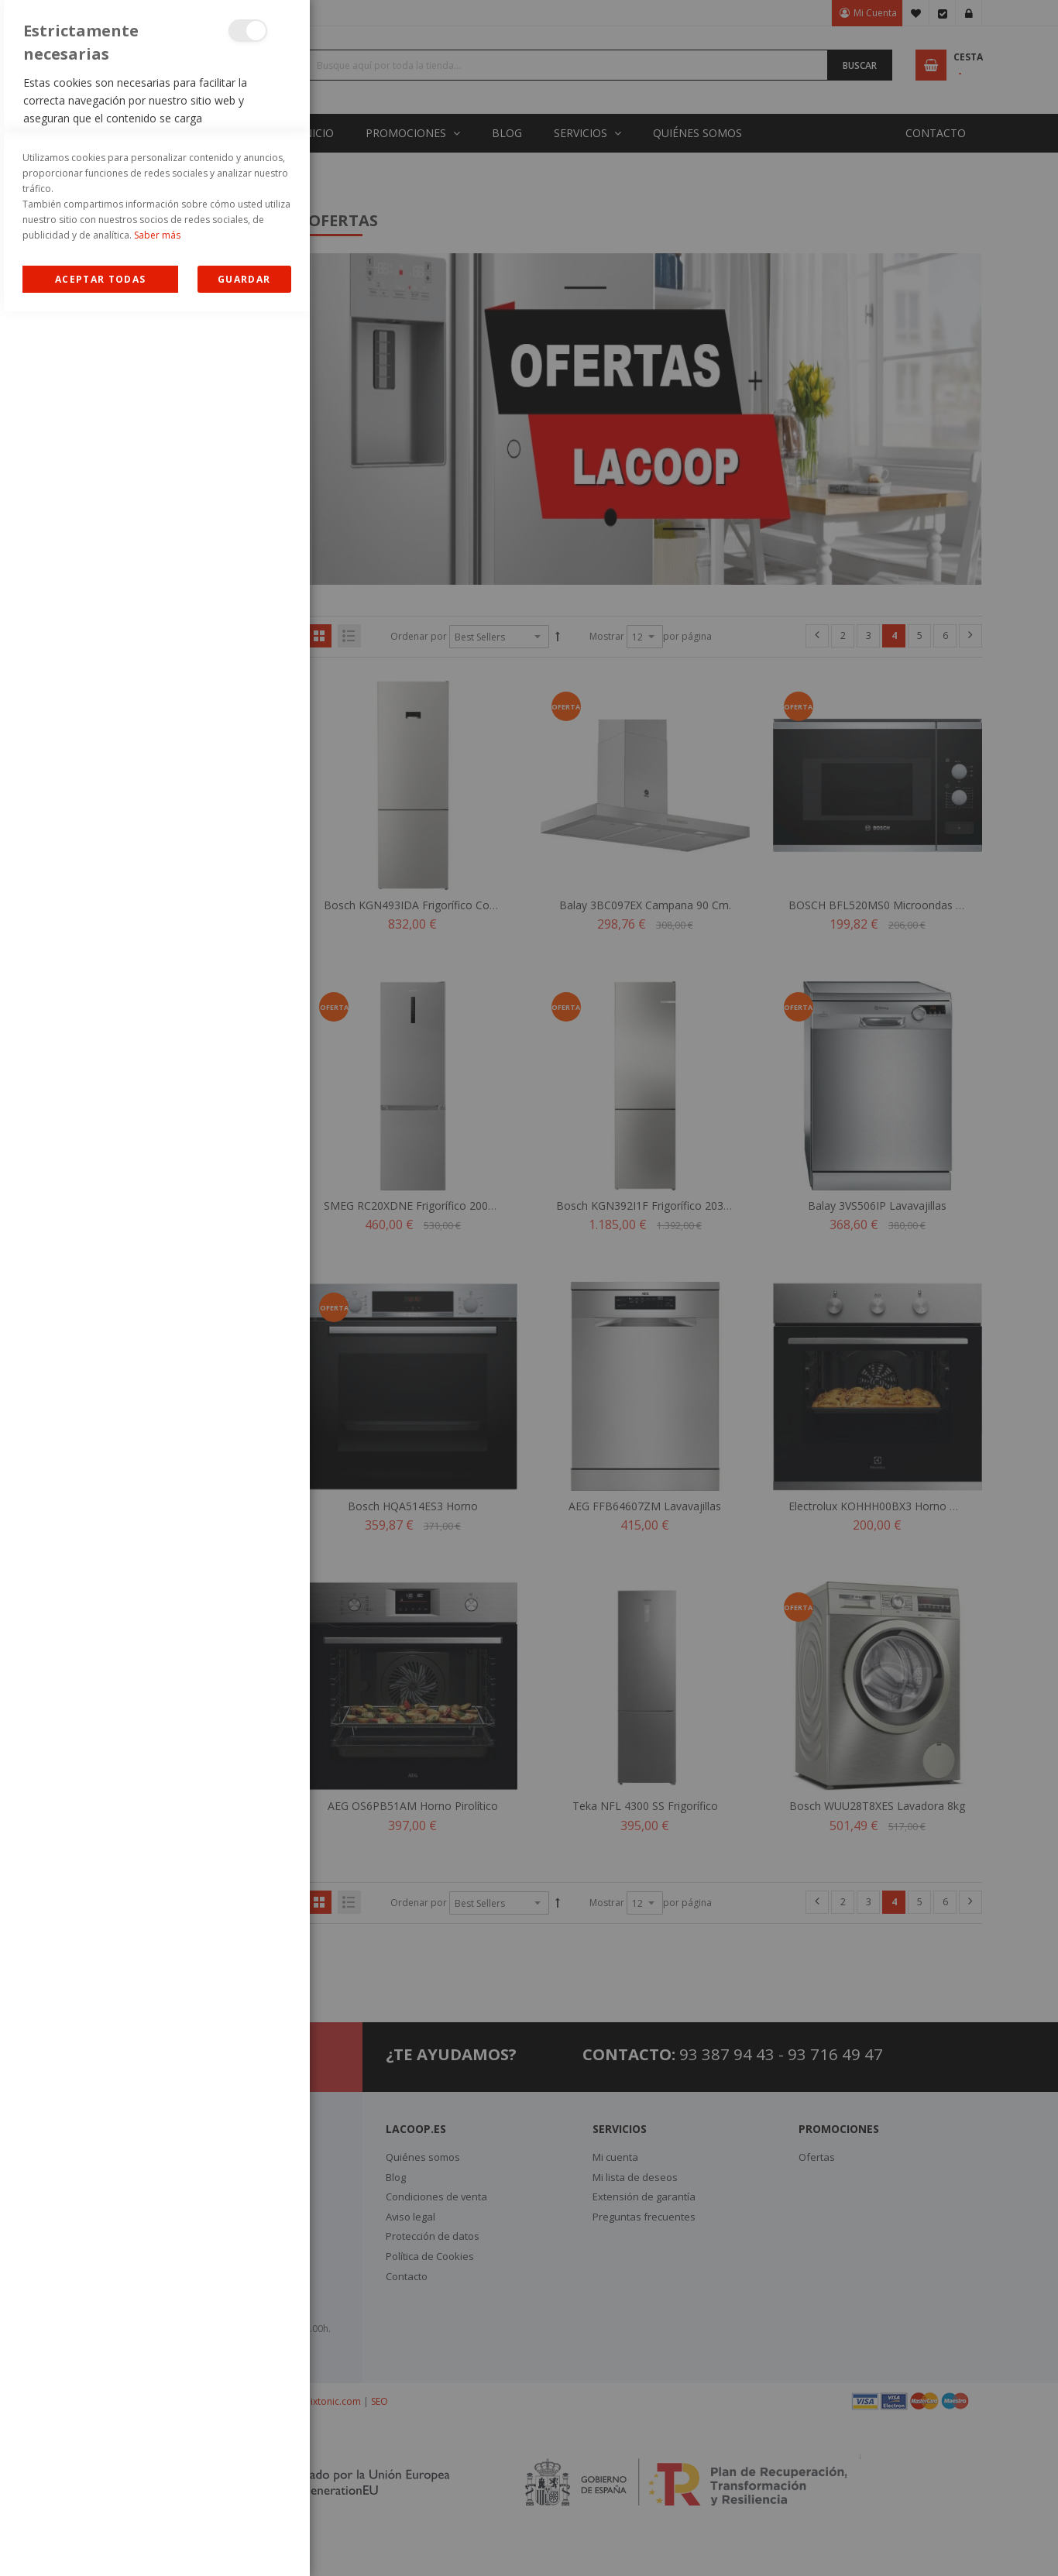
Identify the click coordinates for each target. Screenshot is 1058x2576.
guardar (244, 2543)
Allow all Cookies (100, 2543)
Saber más (157, 2499)
